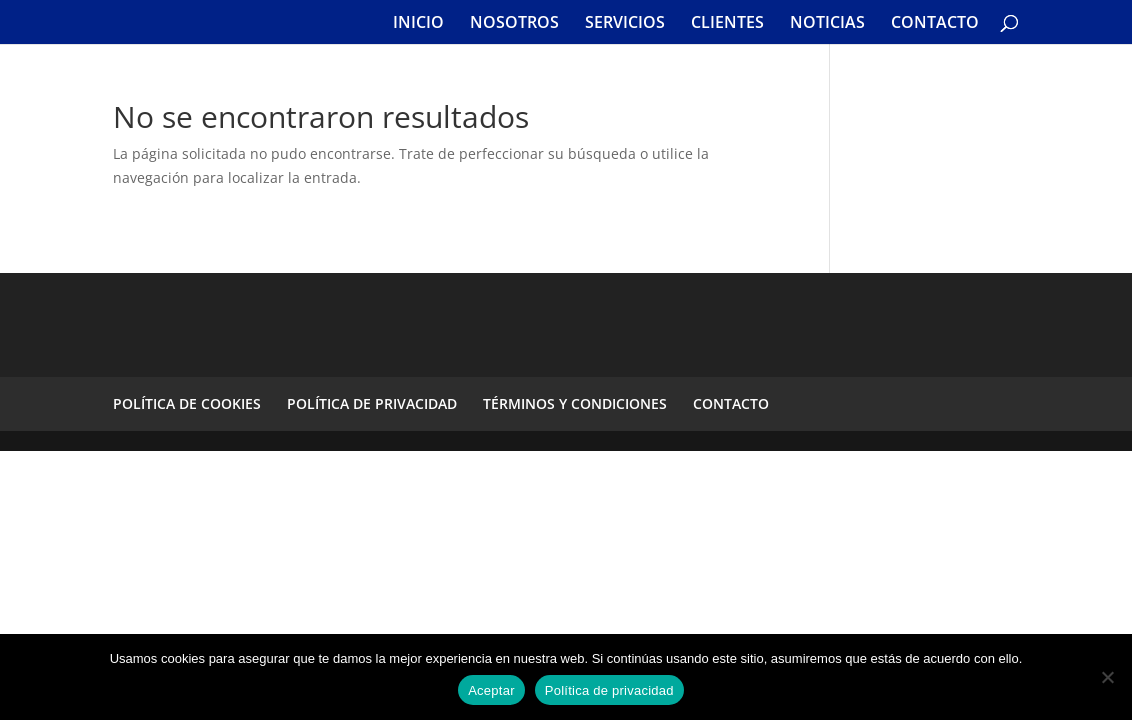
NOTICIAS (827, 24)
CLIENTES (727, 24)
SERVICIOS (625, 24)
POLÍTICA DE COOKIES (187, 403)
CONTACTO (935, 24)
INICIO (418, 24)
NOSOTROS (514, 24)
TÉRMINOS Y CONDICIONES (575, 403)
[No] (1107, 677)
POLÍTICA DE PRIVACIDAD (372, 403)
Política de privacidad (609, 690)
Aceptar (491, 690)
